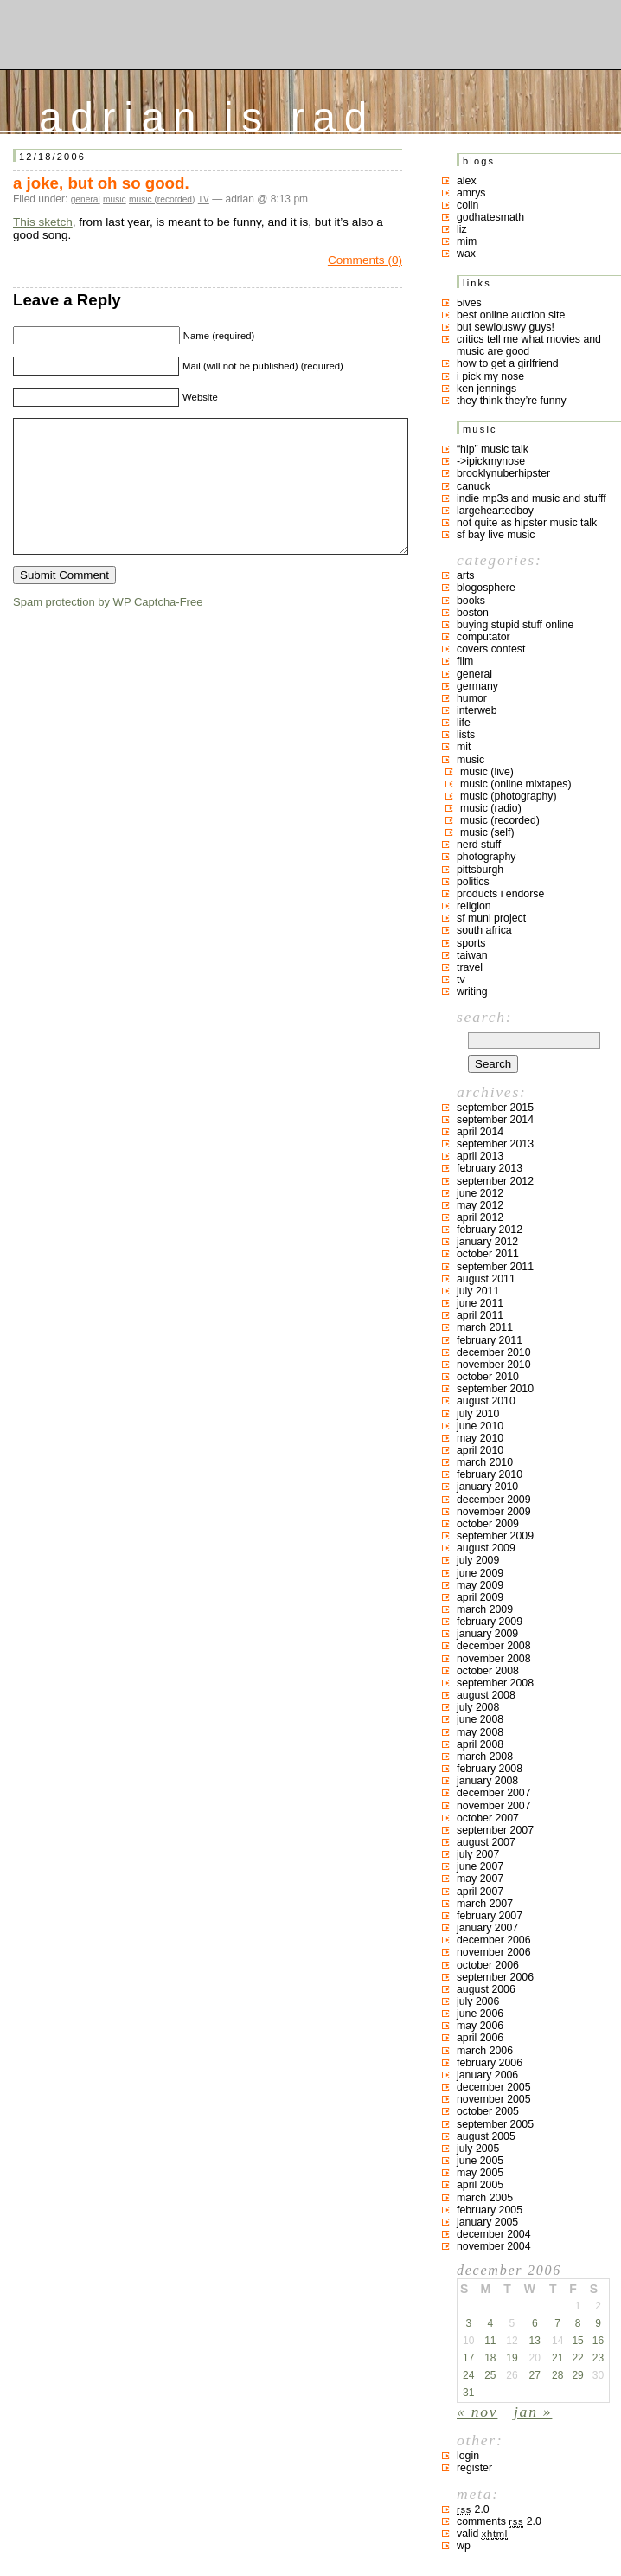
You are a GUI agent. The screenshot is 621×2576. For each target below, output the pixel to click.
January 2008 (487, 1781)
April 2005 (480, 2185)
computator (483, 637)
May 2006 (480, 2026)
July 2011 (478, 1291)
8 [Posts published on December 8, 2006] (578, 2323)
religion (474, 906)
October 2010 (488, 1377)
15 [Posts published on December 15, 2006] (577, 2341)
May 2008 (480, 1732)
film (465, 661)
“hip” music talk (492, 449)
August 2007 (486, 1842)
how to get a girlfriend (508, 363)
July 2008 (478, 1707)
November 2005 (494, 2099)
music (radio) (491, 808)
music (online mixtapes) (516, 784)
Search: (484, 1016)
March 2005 (485, 2198)
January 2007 (487, 1928)
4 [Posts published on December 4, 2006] (490, 2323)
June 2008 (480, 1719)
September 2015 (495, 1108)
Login (468, 2456)
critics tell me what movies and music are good (529, 345)
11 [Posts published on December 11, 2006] (490, 2341)
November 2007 (494, 1806)
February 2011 (489, 1340)
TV (203, 199)
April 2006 (480, 2038)
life (464, 722)
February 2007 (489, 1916)
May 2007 (480, 1879)
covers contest (491, 649)
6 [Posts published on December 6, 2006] (535, 2323)
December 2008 (494, 1646)
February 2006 (489, 2063)
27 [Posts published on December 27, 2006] (535, 2375)
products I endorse (500, 894)
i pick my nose (490, 376)
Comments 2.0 (499, 2521)
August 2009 (486, 1548)
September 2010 (495, 1389)
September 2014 (495, 1120)
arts (466, 575)
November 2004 (494, 2246)
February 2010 (489, 1474)
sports (471, 943)
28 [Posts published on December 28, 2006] (557, 2375)
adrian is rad (207, 113)
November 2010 (494, 1365)
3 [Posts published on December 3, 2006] (468, 2323)
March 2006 (485, 2051)
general (85, 199)
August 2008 (486, 1695)
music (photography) (508, 796)
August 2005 (486, 2136)
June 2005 (480, 2161)
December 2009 (494, 1500)
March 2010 (485, 1462)
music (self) (487, 832)
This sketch (43, 221)
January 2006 (487, 2075)
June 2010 (480, 1426)
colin (467, 205)
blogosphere (486, 587)
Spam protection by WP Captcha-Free (107, 627)
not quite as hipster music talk (527, 523)
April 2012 (480, 1217)
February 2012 (489, 1230)
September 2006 (495, 1977)
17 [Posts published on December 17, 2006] (468, 2358)
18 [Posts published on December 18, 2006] (490, 2358)
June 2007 (480, 1866)
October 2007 (488, 1818)
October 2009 (488, 1524)
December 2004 (494, 2234)
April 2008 (480, 1744)
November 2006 (494, 1952)
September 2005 (495, 2124)
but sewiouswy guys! (505, 327)
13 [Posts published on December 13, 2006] (535, 2341)
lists (466, 735)
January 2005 (487, 2222)
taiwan (472, 955)
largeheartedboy (495, 510)
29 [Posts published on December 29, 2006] (577, 2375)
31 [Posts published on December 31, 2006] (468, 2392)
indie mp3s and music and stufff (531, 498)
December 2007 (494, 1793)
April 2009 (480, 1597)
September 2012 (495, 1181)
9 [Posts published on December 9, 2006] (598, 2323)
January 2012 (487, 1242)
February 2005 (489, 2210)
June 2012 (480, 1193)
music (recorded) (162, 199)
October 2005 (488, 2111)
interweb (477, 710)
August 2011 (486, 1279)
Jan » (533, 2411)
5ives (469, 303)
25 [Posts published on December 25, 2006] (490, 2375)
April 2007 (480, 1891)
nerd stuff (479, 844)
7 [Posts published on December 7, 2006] (557, 2323)
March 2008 (485, 1757)
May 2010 (480, 1438)
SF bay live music (496, 535)
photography (486, 857)
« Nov (477, 2411)
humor (472, 698)
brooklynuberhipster (503, 473)
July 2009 (478, 1560)
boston (473, 613)
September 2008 (495, 1683)
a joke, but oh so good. (101, 183)
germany (477, 686)
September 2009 (495, 1536)
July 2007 (478, 1854)
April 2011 (480, 1315)
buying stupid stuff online (515, 625)
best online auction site (511, 315)
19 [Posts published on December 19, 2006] (511, 2358)
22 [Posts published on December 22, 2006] (577, 2358)
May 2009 (480, 1585)
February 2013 (489, 1168)
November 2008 (494, 1659)
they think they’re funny (512, 401)
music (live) (487, 772)
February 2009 (489, 1622)
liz (462, 229)
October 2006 (488, 1965)
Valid (482, 2534)
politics (473, 882)
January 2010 (487, 1487)
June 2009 (480, 1573)
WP (464, 2546)
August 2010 (486, 1401)
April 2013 (480, 1156)
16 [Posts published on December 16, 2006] (598, 2341)
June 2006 (480, 2013)
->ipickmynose (491, 461)
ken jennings (486, 388)
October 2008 (488, 1671)
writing (472, 992)
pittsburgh (480, 870)
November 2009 (494, 1512)
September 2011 (495, 1267)
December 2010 (494, 1352)
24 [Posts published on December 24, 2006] (468, 2375)
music (114, 199)
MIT (464, 747)
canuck (473, 486)
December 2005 (494, 2087)
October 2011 (488, 1254)
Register (474, 2468)
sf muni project (491, 918)
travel (470, 967)
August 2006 (486, 1989)
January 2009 (487, 1634)
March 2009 (485, 1609)
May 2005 (480, 2173)
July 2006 (478, 2001)
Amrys (471, 193)
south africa (484, 930)
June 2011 (480, 1303)
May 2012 (480, 1205)
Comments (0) (365, 260)
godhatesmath (490, 217)
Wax (466, 253)
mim (467, 241)
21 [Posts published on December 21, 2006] (557, 2358)
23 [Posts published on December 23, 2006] (598, 2358)
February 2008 (489, 1769)
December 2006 (494, 1940)
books (471, 600)
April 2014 (480, 1132)
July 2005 (478, 2148)
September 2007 (495, 1830)
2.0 (473, 2509)
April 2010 (480, 1450)
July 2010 (478, 1414)
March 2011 (485, 1327)
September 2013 (495, 1144)
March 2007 (485, 1904)
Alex (467, 181)
